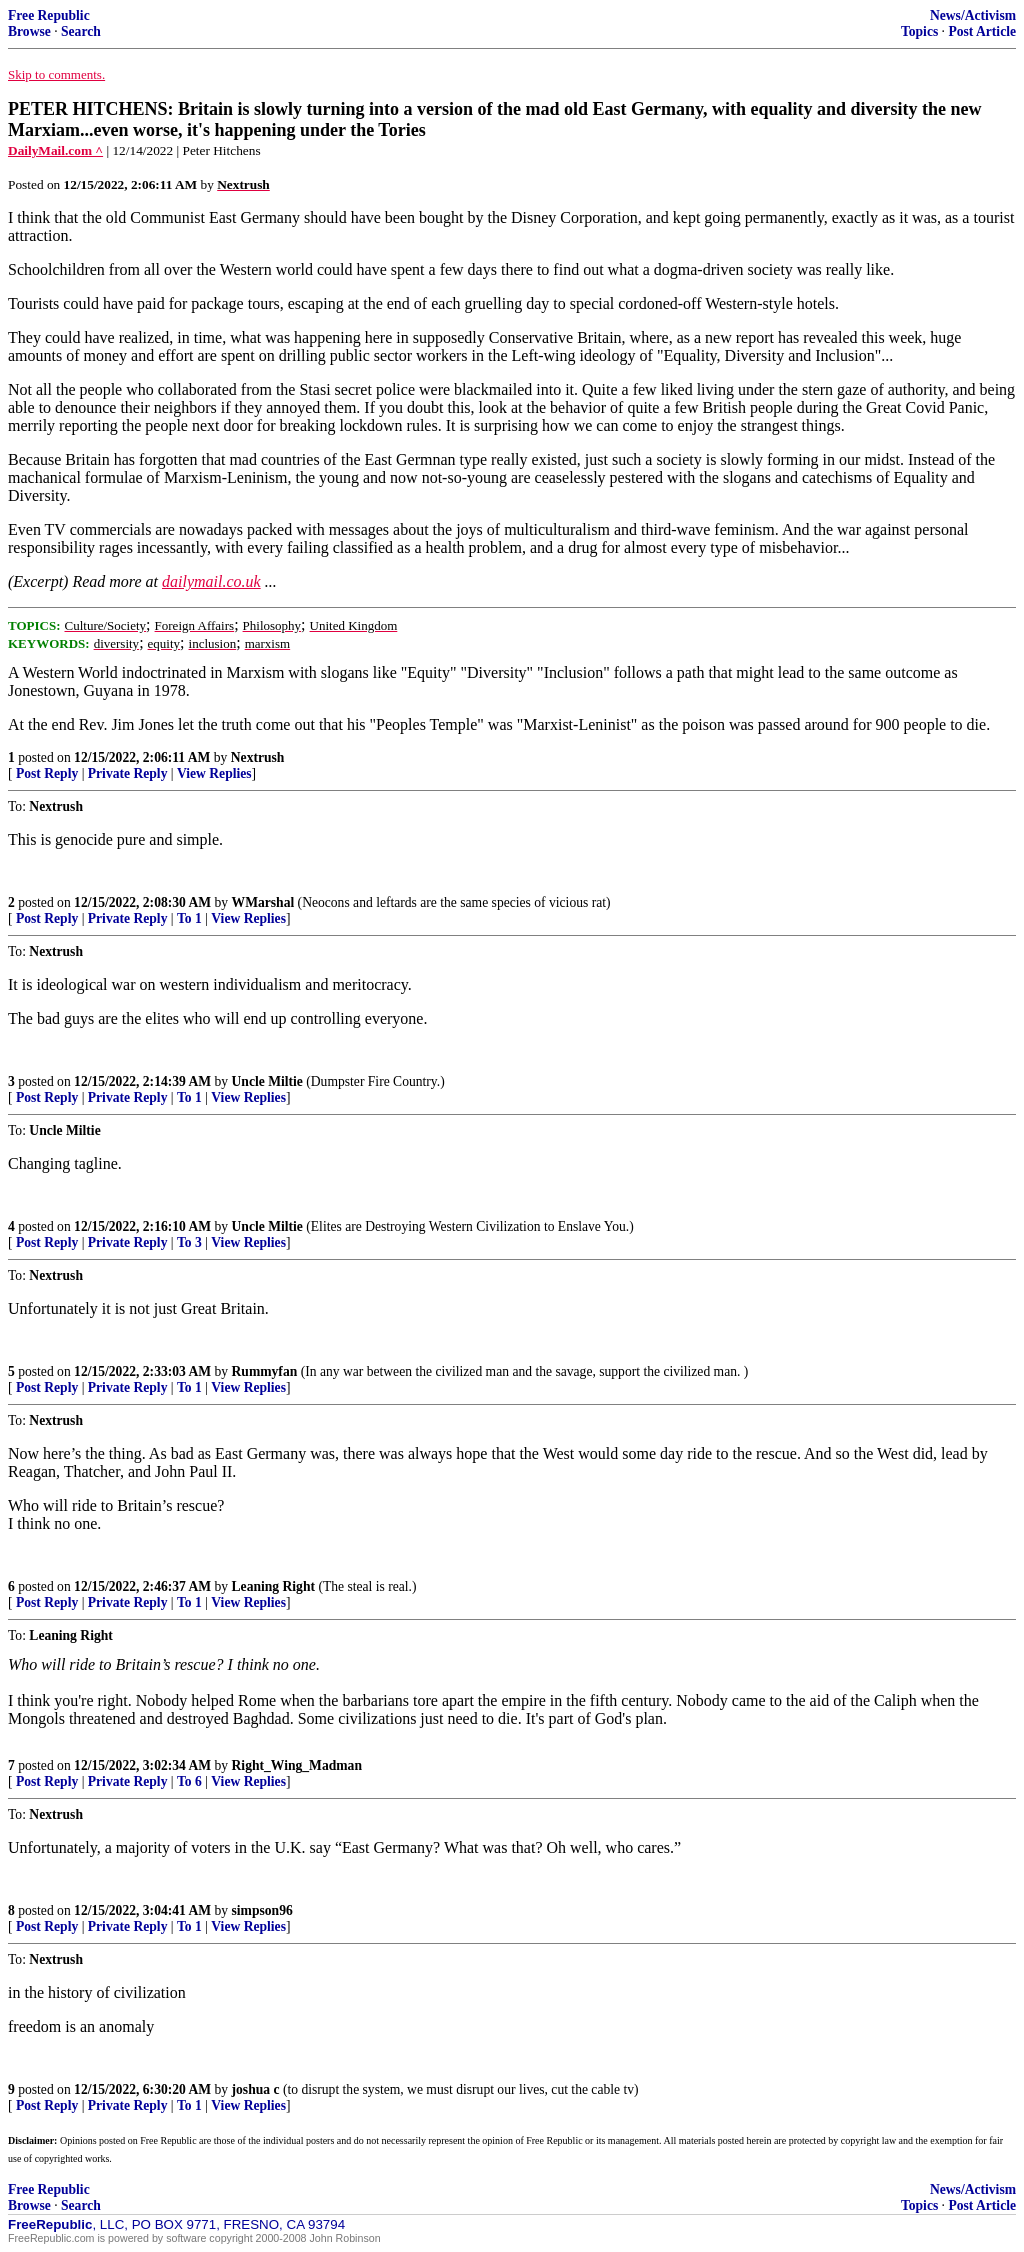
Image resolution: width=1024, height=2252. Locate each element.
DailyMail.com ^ (55, 150)
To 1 (189, 918)
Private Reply (128, 773)
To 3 (189, 1242)
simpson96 (262, 1910)
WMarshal (263, 902)
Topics (919, 31)
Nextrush (258, 757)
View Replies (214, 773)
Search (81, 31)
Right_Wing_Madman (297, 1765)
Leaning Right (273, 1586)
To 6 (189, 1781)
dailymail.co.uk (211, 581)
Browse (29, 31)
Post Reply (47, 773)
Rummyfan (265, 1371)
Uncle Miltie (267, 1081)
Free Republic (49, 15)
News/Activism (973, 15)
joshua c (256, 2089)
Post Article (982, 31)
